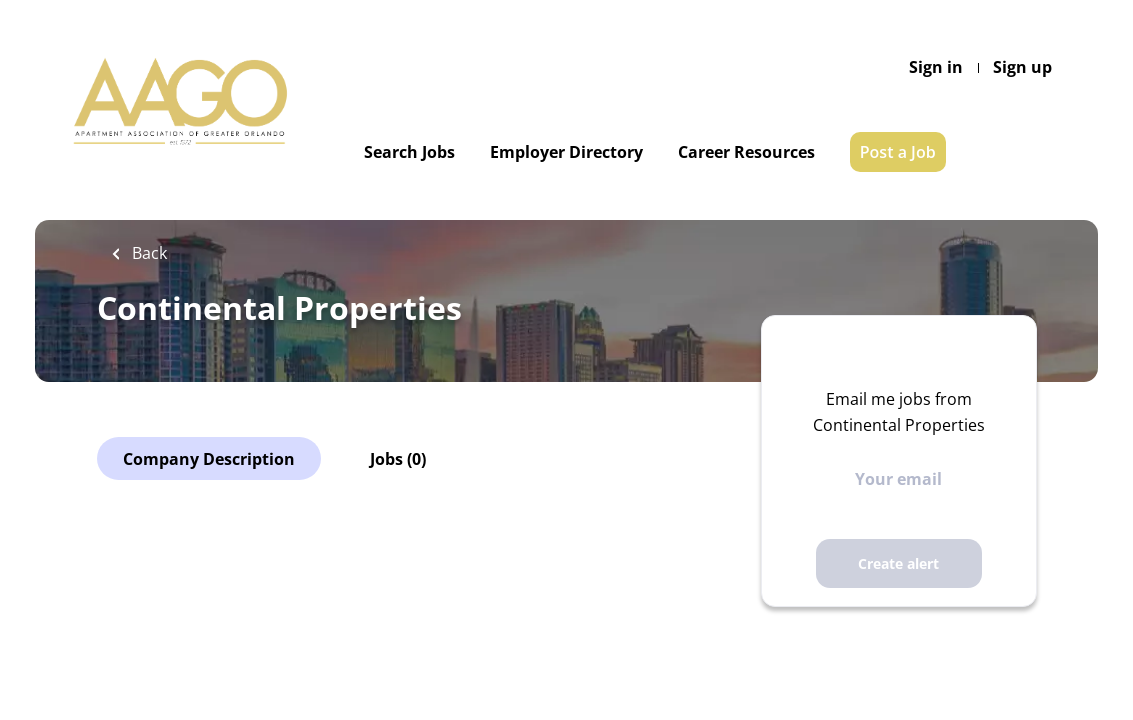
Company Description (209, 459)
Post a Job (898, 152)
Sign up (1022, 67)
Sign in (936, 67)
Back (147, 253)
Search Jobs (409, 152)
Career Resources (746, 152)
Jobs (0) (398, 459)
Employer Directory (566, 152)
